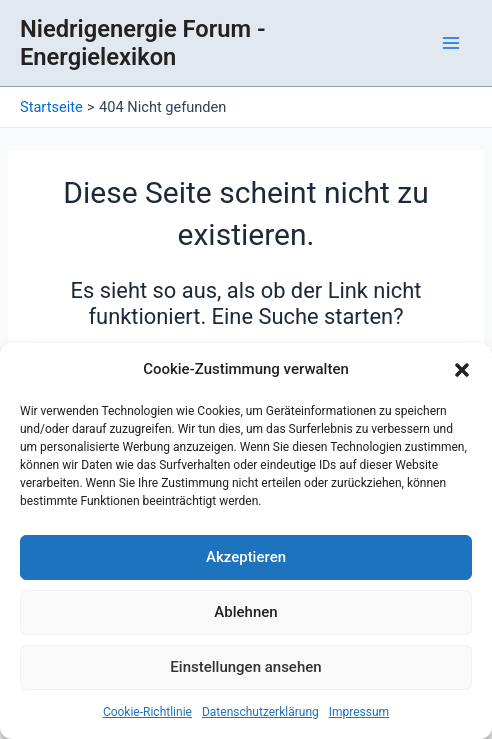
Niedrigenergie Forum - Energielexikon (143, 43)
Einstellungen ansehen (245, 667)
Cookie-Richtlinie (147, 712)
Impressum (359, 712)
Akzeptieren (246, 557)
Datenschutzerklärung (260, 712)
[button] (462, 370)
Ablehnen (245, 612)
